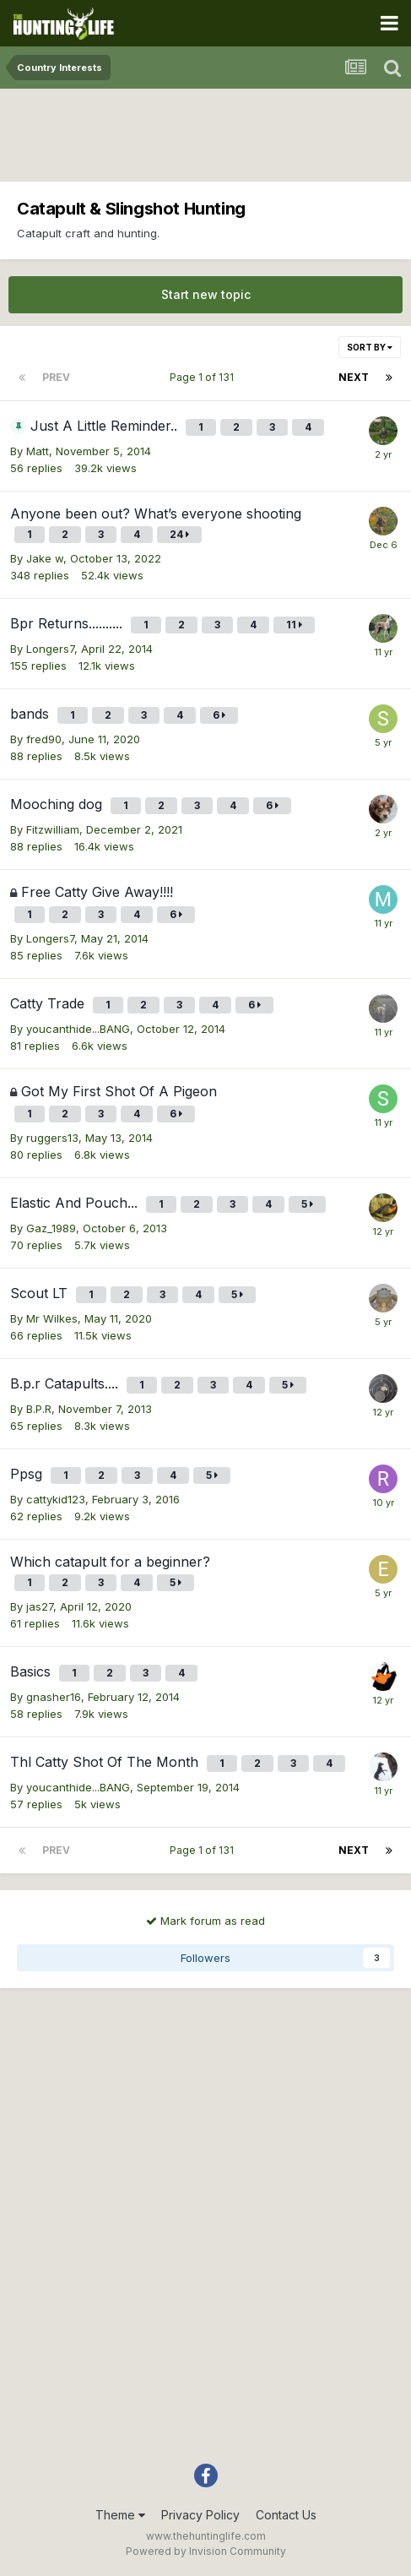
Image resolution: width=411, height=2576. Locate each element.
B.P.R (38, 1409)
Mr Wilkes (52, 1318)
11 (294, 624)
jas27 (39, 1606)
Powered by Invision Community (206, 2551)
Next (353, 377)
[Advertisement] (206, 139)
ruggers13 (52, 1137)
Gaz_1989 (51, 1228)
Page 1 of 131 (204, 377)
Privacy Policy (200, 2515)
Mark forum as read (205, 1920)
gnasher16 (53, 1697)
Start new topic (206, 294)
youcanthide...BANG (78, 1028)
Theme (120, 2515)
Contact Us (286, 2515)
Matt (37, 451)
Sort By (369, 347)
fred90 (44, 739)
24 (179, 534)
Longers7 (50, 648)
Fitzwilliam (52, 829)
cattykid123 (55, 1499)
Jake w (44, 558)
